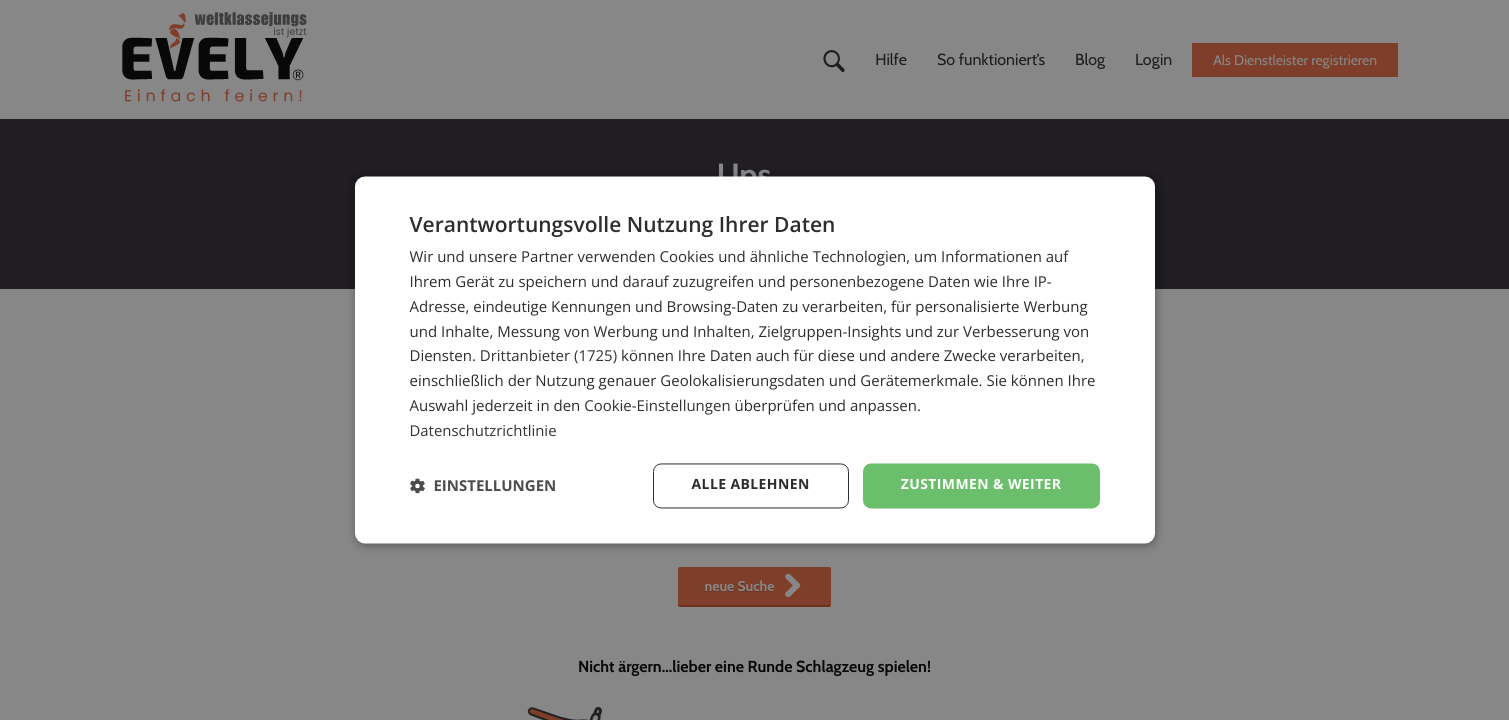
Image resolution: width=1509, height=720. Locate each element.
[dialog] (755, 359)
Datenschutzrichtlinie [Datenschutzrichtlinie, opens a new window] (484, 431)
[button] (483, 486)
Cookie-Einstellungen (657, 406)
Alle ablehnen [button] (750, 485)
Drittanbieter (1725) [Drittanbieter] (548, 357)
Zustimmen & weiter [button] (981, 485)
